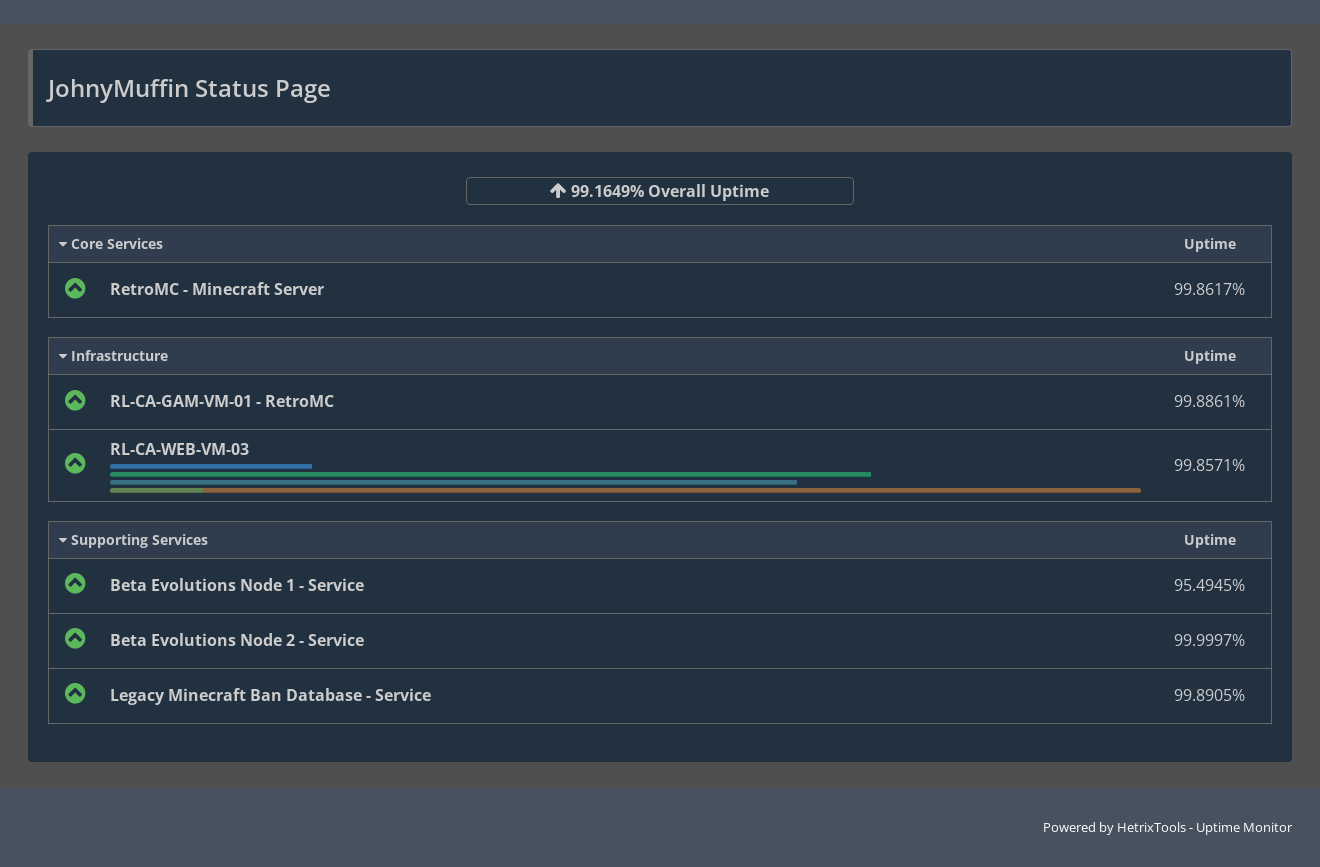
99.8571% (1209, 465)
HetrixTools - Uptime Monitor (1204, 827)
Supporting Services (133, 539)
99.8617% (1209, 289)
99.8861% (1209, 401)
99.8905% (1209, 695)
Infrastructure (113, 355)
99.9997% (1209, 640)
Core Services (111, 243)
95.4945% (1209, 585)
